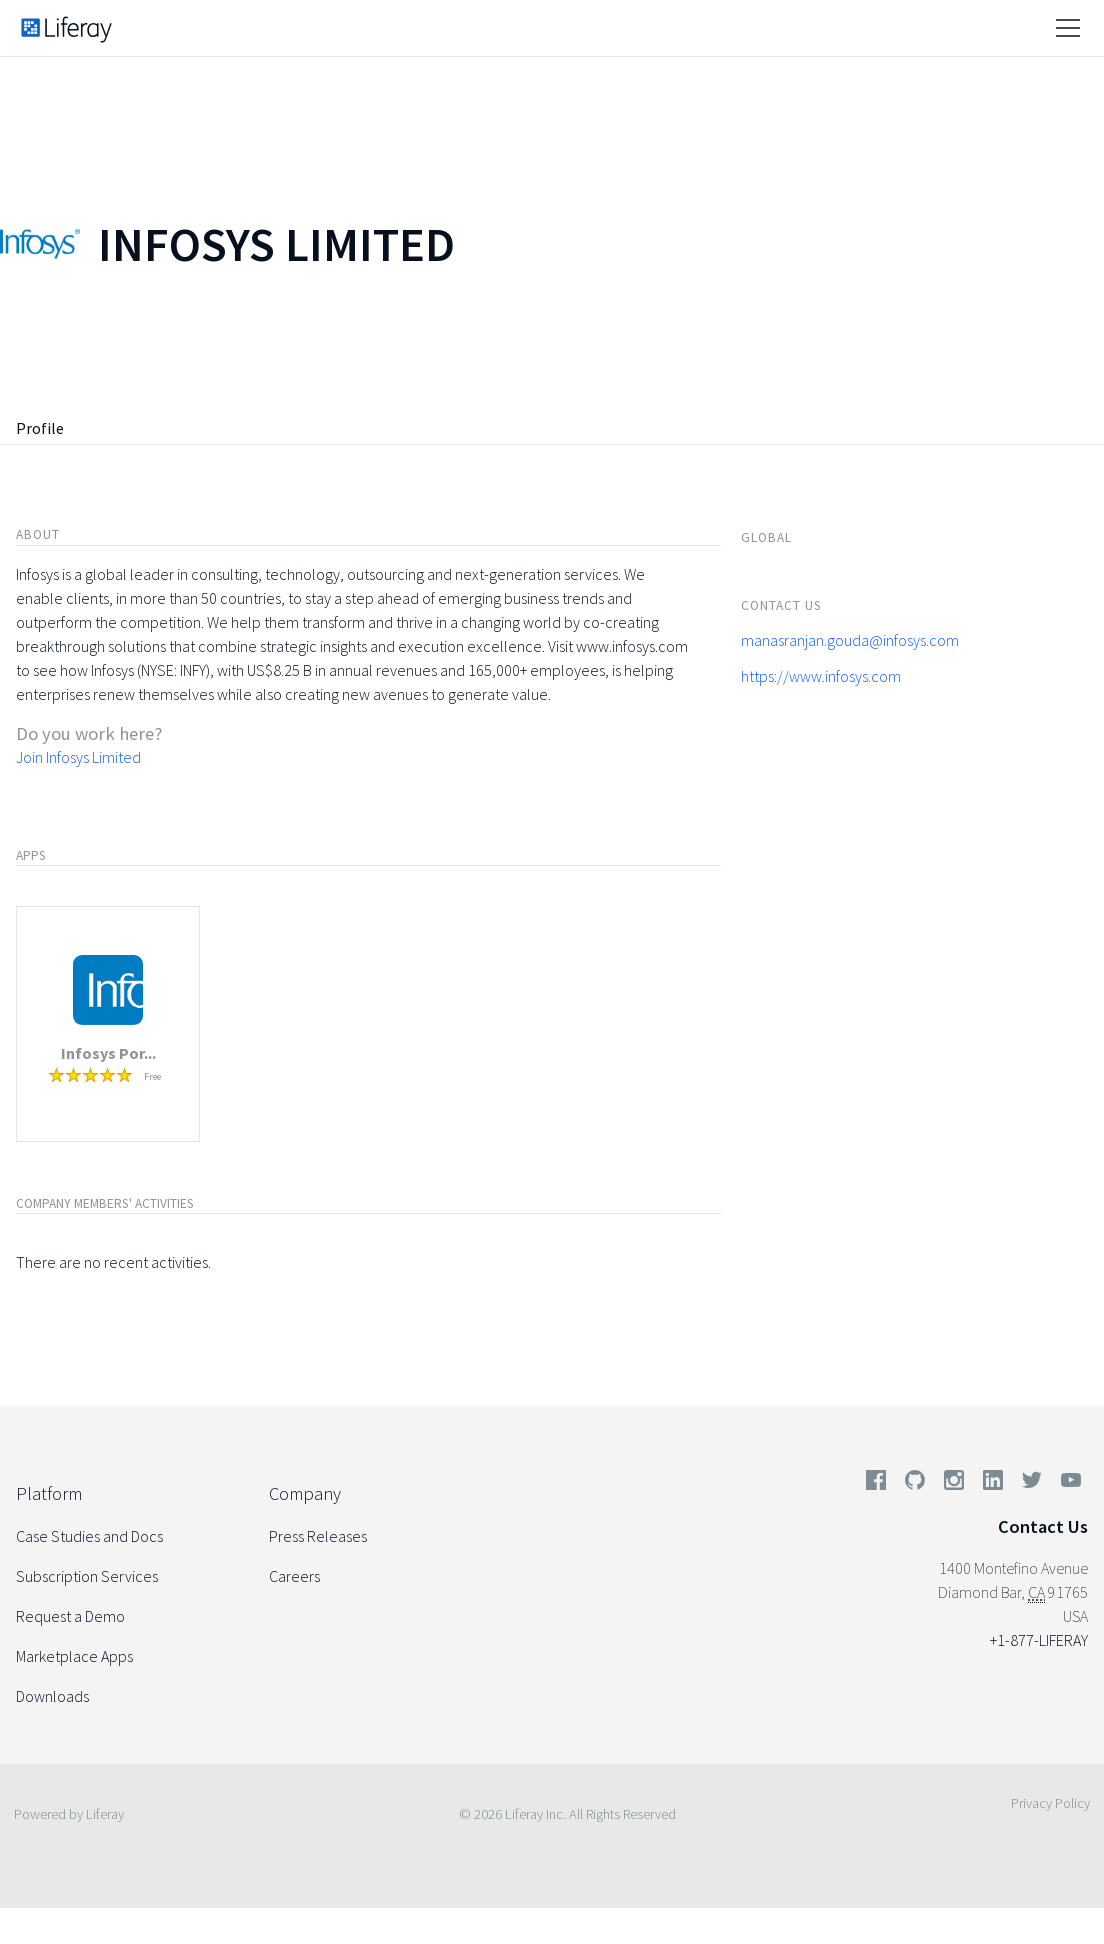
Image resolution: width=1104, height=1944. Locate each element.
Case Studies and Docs (89, 1536)
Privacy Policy (1050, 1803)
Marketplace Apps (74, 1656)
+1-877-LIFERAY (1039, 1640)
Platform (49, 1493)
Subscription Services (87, 1576)
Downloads (52, 1696)
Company (305, 1493)
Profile (40, 428)
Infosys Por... (108, 1053)
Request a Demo (70, 1616)
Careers (294, 1576)
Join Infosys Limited (78, 757)
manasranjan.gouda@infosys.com (850, 640)
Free (152, 1076)
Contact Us (1043, 1526)
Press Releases (318, 1536)
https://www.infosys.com (821, 676)
